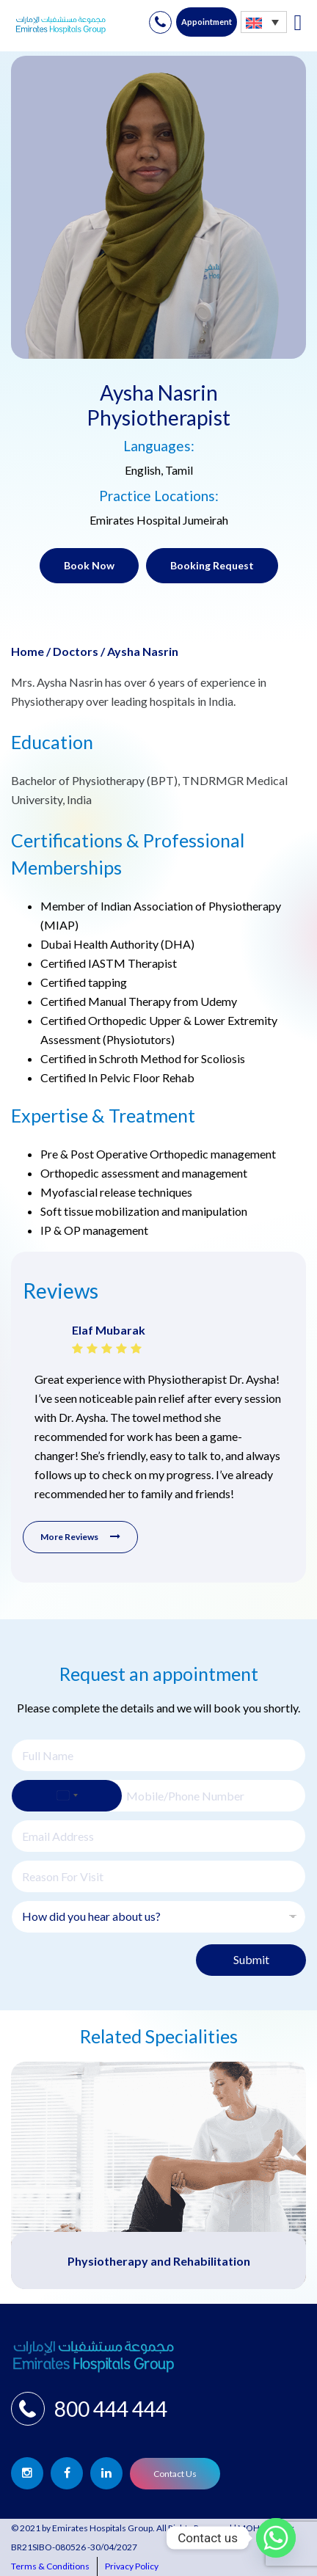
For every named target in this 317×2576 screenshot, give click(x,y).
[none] (264, 21)
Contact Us (175, 2473)
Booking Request (212, 565)
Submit (251, 1959)
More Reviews (80, 1536)
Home (27, 651)
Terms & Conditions (50, 2566)
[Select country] (67, 1795)
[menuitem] (264, 21)
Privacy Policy (131, 2566)
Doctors (75, 651)
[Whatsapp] (276, 2538)
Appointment (206, 21)
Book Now (89, 565)
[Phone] (158, 1795)
